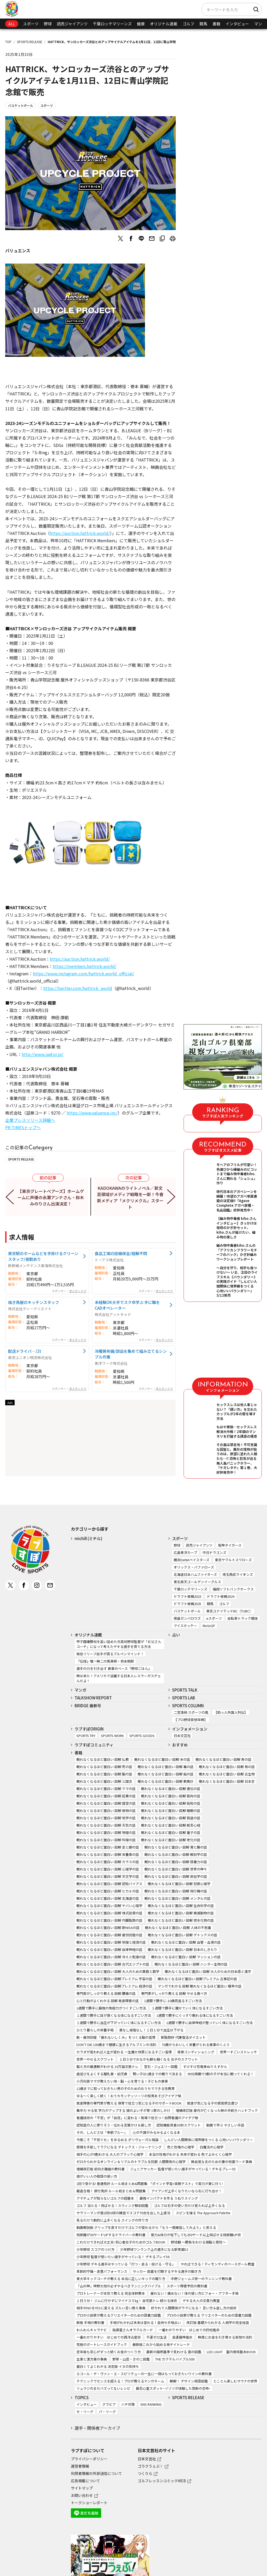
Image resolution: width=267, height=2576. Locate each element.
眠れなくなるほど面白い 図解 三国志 (104, 1781)
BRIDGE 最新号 (88, 1705)
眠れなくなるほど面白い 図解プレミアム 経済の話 (114, 1986)
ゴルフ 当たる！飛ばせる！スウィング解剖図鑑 (112, 2205)
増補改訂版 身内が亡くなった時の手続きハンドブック (217, 2110)
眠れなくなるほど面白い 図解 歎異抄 (165, 1781)
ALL (11, 23)
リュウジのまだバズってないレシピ (103, 2388)
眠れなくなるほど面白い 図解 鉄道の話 (170, 1817)
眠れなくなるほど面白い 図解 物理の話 (106, 1832)
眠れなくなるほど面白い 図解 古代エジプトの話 (112, 1964)
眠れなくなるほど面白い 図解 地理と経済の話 (111, 1942)
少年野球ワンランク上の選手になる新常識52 (154, 2249)
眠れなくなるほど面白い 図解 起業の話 (106, 1795)
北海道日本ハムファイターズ (195, 1574)
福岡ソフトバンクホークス (233, 1589)
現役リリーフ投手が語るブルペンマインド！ (110, 1653)
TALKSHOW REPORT (93, 1697)
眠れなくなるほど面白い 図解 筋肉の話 (170, 1795)
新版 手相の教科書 (90, 2322)
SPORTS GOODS (142, 1735)
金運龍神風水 (182, 2337)
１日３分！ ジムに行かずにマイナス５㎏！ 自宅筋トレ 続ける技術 (126, 2300)
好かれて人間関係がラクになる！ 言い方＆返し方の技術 (193, 2307)
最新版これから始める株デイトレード (161, 2344)
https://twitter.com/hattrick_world (77, 988)
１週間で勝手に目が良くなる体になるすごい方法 (113, 2015)
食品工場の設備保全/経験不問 (121, 1253)
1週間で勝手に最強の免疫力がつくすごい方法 (111, 2008)
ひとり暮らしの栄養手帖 (95, 2029)
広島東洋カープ (185, 1552)
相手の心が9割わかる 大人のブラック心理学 (109, 2154)
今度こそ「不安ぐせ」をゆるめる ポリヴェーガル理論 (117, 2139)
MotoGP (209, 1625)
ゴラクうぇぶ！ (150, 2466)
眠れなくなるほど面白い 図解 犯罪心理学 (179, 1883)
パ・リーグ (107, 2411)
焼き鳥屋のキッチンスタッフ (33, 1302)
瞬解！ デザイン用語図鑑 (189, 2381)
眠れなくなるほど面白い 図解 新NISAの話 (107, 1927)
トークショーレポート (89, 2502)
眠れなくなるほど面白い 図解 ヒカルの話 (107, 1891)
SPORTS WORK (112, 1735)
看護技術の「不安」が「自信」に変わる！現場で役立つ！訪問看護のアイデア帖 (137, 2117)
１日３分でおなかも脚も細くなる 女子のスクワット (158, 2059)
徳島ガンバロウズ (187, 1618)
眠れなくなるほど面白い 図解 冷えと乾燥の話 (111, 1956)
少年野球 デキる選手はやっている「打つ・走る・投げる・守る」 (125, 2264)
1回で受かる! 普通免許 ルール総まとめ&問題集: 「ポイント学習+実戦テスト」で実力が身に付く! (149, 2183)
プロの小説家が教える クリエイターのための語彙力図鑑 (209, 2315)
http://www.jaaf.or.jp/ (42, 1054)
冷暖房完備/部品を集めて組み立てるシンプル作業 (131, 1354)
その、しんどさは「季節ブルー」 (101, 2132)
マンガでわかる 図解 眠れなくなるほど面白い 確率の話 (199, 1986)
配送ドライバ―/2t (24, 1351)
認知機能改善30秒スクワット (178, 2125)
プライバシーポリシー (89, 2458)
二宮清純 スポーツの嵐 (191, 1712)
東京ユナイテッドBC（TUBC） (229, 1610)
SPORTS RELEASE (29, 41)
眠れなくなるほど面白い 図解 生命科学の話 (181, 1905)
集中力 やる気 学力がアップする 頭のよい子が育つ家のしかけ (123, 2110)
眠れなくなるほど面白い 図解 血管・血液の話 (186, 1942)
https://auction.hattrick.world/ (80, 533)
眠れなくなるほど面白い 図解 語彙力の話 (175, 1861)
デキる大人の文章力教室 (201, 2300)
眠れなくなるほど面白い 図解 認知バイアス (109, 1883)
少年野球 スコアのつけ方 (95, 2249)
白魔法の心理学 (211, 2146)
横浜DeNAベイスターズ (191, 1559)
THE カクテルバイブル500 (175, 2359)
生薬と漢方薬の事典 (91, 2359)
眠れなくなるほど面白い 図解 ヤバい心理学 (109, 1905)
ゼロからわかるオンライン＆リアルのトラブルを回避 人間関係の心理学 (131, 2161)
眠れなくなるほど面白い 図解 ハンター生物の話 (191, 1964)
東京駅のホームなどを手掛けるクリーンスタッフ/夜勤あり (43, 1256)
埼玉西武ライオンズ (237, 1574)
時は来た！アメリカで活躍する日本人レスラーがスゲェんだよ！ (118, 1678)
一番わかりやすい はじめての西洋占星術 (108, 2337)
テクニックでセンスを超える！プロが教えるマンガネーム (120, 2381)
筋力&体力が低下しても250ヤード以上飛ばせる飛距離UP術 (196, 2234)
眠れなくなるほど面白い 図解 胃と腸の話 (175, 1847)
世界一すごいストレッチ (238, 2051)
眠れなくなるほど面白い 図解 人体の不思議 (178, 1927)
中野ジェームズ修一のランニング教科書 (201, 2278)
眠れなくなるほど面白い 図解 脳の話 (104, 1773)
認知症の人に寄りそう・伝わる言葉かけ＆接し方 (113, 2125)
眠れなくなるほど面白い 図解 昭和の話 (170, 1803)
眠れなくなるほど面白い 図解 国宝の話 (106, 1803)
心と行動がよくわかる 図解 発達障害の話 (107, 2000)
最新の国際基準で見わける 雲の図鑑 (173, 2351)
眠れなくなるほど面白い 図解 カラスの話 (107, 1861)
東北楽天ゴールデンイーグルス (197, 1581)
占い (176, 1634)
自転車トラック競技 (242, 1618)
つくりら (145, 2473)
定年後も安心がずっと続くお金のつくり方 (108, 2351)
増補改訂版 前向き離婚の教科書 (100, 2168)
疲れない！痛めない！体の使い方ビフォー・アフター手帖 (194, 2293)
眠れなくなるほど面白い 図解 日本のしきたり (182, 1949)
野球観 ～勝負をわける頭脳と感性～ (198, 2242)
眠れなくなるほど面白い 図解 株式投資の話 (109, 1912)
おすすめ (180, 1744)
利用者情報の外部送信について (96, 2473)
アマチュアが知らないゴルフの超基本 (105, 2198)
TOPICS (82, 2397)
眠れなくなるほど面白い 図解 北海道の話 (107, 1898)
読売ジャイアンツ (72, 23)
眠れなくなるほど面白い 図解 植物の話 (106, 1810)
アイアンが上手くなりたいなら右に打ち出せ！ (186, 2190)
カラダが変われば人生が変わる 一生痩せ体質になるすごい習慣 (124, 2051)
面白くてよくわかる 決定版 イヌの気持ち (107, 2366)
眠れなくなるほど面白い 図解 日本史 (227, 1781)
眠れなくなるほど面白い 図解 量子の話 (170, 1832)
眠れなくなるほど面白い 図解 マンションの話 (186, 1956)
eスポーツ (214, 1618)
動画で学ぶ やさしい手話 (225, 2125)
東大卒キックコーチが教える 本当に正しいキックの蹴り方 (120, 2278)
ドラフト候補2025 (187, 1603)
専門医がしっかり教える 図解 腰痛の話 (106, 1993)
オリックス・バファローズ (194, 1567)
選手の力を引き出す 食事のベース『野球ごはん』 (113, 1668)
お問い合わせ (82, 2495)
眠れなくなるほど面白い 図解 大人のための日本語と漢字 (208, 1971)
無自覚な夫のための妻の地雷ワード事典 (221, 2161)
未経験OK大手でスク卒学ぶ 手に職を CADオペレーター (127, 1305)
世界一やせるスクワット (95, 2059)
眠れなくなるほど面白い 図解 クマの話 (106, 1788)
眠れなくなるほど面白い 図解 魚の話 (223, 1759)
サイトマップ (82, 2488)
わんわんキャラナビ (91, 2329)
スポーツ (31, 23)
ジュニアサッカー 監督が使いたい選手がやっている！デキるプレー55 (183, 2168)
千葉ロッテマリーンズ (112, 23)
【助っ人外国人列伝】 (231, 1712)
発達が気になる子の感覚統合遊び (212, 2103)
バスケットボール (20, 105)
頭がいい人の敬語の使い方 (96, 2176)
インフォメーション (189, 1729)
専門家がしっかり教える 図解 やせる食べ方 (174, 1993)
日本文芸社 (182, 1735)
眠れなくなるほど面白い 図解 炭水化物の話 (181, 1920)
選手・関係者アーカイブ (97, 2428)
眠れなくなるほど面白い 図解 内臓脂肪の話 (109, 1920)
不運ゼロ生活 (156, 2337)
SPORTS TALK (184, 1690)
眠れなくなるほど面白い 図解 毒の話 (165, 1766)
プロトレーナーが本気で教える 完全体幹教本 (110, 2293)
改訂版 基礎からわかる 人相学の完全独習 (217, 2322)
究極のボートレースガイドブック (101, 2344)
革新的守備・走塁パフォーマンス (101, 2271)
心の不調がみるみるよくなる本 (156, 2132)
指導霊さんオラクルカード (132, 2329)
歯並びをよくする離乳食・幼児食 (101, 2073)
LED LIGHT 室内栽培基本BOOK (231, 2351)
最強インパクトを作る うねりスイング (168, 2198)
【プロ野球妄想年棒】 (191, 1719)
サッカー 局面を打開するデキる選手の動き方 (167, 2271)
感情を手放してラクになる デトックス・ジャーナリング (119, 2146)
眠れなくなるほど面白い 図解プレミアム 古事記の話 (197, 1978)
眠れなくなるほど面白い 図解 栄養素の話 (107, 1854)
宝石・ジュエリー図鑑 (161, 2066)
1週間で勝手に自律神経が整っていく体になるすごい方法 (209, 2022)
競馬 (203, 23)
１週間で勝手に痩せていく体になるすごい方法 (187, 2008)
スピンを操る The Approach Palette (203, 2212)
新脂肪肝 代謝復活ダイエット (183, 2037)
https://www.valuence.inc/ (92, 1113)
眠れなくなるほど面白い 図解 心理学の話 (107, 1869)
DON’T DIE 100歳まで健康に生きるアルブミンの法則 (116, 2044)
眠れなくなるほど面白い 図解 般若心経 (170, 1825)
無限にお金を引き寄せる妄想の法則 (225, 2337)
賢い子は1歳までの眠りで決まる (157, 2073)
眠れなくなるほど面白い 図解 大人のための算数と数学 (117, 1971)
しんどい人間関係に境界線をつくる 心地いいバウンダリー (208, 2139)
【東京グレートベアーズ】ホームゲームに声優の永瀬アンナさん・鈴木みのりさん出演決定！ (51, 1197)
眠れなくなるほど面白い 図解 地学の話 (106, 1817)
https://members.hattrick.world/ (84, 966)
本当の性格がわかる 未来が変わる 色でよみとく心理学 (190, 2154)
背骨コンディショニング (195, 2051)
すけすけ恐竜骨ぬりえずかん (205, 2066)
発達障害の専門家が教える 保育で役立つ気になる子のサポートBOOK (128, 2103)
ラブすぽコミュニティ (94, 1744)
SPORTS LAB (183, 1697)
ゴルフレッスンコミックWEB (162, 2480)
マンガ (260, 23)
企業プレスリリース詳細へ (30, 1120)
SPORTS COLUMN (188, 1705)
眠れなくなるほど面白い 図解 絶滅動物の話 (181, 1912)
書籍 (216, 23)
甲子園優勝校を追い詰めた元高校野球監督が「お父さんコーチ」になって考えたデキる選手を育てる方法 (118, 1644)
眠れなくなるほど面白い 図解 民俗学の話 (175, 1876)
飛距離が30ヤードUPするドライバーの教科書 (110, 2234)
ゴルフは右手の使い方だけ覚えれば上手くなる (189, 2205)
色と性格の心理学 (180, 2146)
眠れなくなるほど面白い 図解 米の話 (162, 1759)
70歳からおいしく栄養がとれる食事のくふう (196, 2044)
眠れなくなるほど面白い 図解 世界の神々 (175, 1869)
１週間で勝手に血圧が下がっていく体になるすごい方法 (118, 2022)
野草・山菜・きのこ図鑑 (131, 2359)
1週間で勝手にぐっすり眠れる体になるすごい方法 (194, 2015)
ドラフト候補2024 (220, 1596)
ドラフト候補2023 (187, 1596)
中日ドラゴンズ (214, 1552)
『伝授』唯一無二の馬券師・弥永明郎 (105, 1661)
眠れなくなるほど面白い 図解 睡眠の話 (170, 1810)
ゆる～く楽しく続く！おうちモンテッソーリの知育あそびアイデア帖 (128, 2095)
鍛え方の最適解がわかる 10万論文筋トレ (107, 2066)
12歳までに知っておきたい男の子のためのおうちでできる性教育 (125, 2088)
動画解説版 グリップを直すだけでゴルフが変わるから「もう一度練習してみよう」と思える (146, 2227)
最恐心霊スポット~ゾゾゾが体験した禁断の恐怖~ (173, 2388)
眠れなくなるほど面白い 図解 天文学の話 (107, 1876)
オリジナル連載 (163, 23)
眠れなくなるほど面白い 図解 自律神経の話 (109, 1949)
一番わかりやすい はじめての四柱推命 (189, 2329)
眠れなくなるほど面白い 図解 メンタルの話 (177, 1898)
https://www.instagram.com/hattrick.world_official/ (83, 973)
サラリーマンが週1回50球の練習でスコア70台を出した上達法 (123, 2212)
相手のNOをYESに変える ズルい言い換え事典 (110, 2307)
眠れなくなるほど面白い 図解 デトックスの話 (182, 1934)
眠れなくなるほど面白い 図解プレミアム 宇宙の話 (114, 1978)
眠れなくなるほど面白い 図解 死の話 (104, 1766)
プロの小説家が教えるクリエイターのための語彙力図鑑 (118, 2315)
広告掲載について (85, 2480)
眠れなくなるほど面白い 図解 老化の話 (170, 1839)
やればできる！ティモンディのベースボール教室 (217, 2264)
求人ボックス (77, 1291)
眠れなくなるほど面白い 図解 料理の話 (106, 1839)
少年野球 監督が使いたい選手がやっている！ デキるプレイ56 (122, 2256)
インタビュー (237, 23)
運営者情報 (80, 2466)
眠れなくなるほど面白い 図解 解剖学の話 (175, 1854)
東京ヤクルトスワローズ (233, 1559)
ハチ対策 (128, 2404)
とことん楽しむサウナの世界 (235, 2381)
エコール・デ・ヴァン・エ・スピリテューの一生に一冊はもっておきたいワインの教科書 (144, 2373)
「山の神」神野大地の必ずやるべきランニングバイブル (118, 2285)
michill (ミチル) (88, 1538)
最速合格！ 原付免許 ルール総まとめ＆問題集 (111, 2190)
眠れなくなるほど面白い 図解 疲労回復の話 (109, 1934)
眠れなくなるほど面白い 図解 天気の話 (106, 1825)
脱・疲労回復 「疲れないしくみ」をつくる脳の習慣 (115, 2037)
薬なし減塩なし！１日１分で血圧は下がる (151, 2029)
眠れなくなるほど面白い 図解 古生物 (227, 1773)
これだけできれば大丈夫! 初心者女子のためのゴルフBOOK (120, 2242)
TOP (8, 41)
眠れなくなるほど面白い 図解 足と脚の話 (107, 1847)
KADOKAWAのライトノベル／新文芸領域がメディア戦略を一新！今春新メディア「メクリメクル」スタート (130, 1197)
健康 (141, 23)
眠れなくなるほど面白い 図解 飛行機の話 (175, 1891)
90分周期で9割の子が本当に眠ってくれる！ (220, 2073)
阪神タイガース (229, 1545)
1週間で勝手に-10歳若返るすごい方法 (173, 2000)
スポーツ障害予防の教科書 (187, 2285)
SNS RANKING (151, 2404)
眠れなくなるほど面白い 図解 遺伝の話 (170, 1788)
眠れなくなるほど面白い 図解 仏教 (102, 1759)
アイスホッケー (185, 1625)
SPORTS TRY (85, 1735)
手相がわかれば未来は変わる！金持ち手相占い (145, 2322)
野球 (48, 23)
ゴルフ (188, 23)
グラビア (109, 2404)
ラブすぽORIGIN (89, 1729)
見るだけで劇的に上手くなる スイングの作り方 (112, 2220)
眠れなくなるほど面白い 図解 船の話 (165, 1773)
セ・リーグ (84, 2411)
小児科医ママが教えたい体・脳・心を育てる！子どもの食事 (122, 2081)
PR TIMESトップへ (23, 1127)
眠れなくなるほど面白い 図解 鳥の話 (227, 1766)
